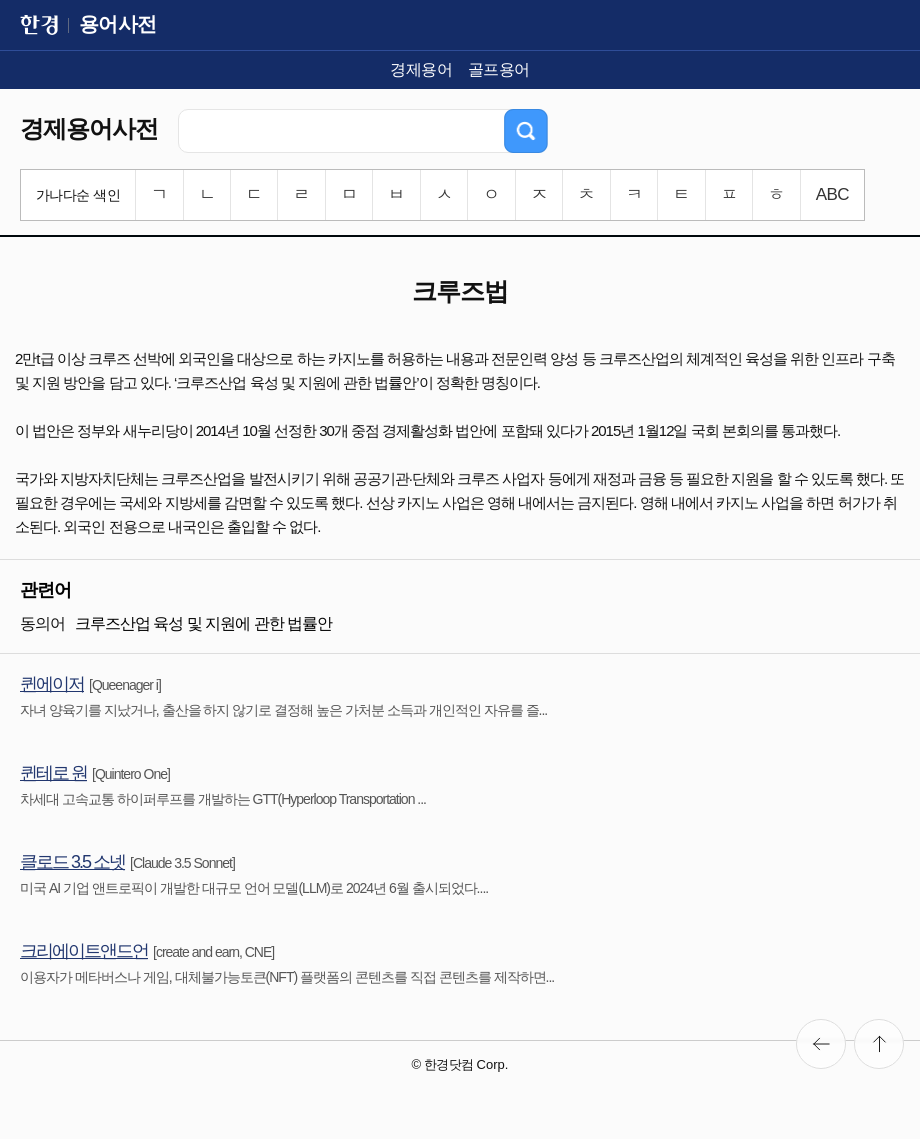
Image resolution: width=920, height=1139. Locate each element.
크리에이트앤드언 (84, 951)
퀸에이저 (52, 684)
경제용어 (421, 69)
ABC (832, 194)
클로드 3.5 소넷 (72, 862)
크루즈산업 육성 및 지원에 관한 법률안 (203, 623)
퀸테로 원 (53, 773)
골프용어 (499, 69)
